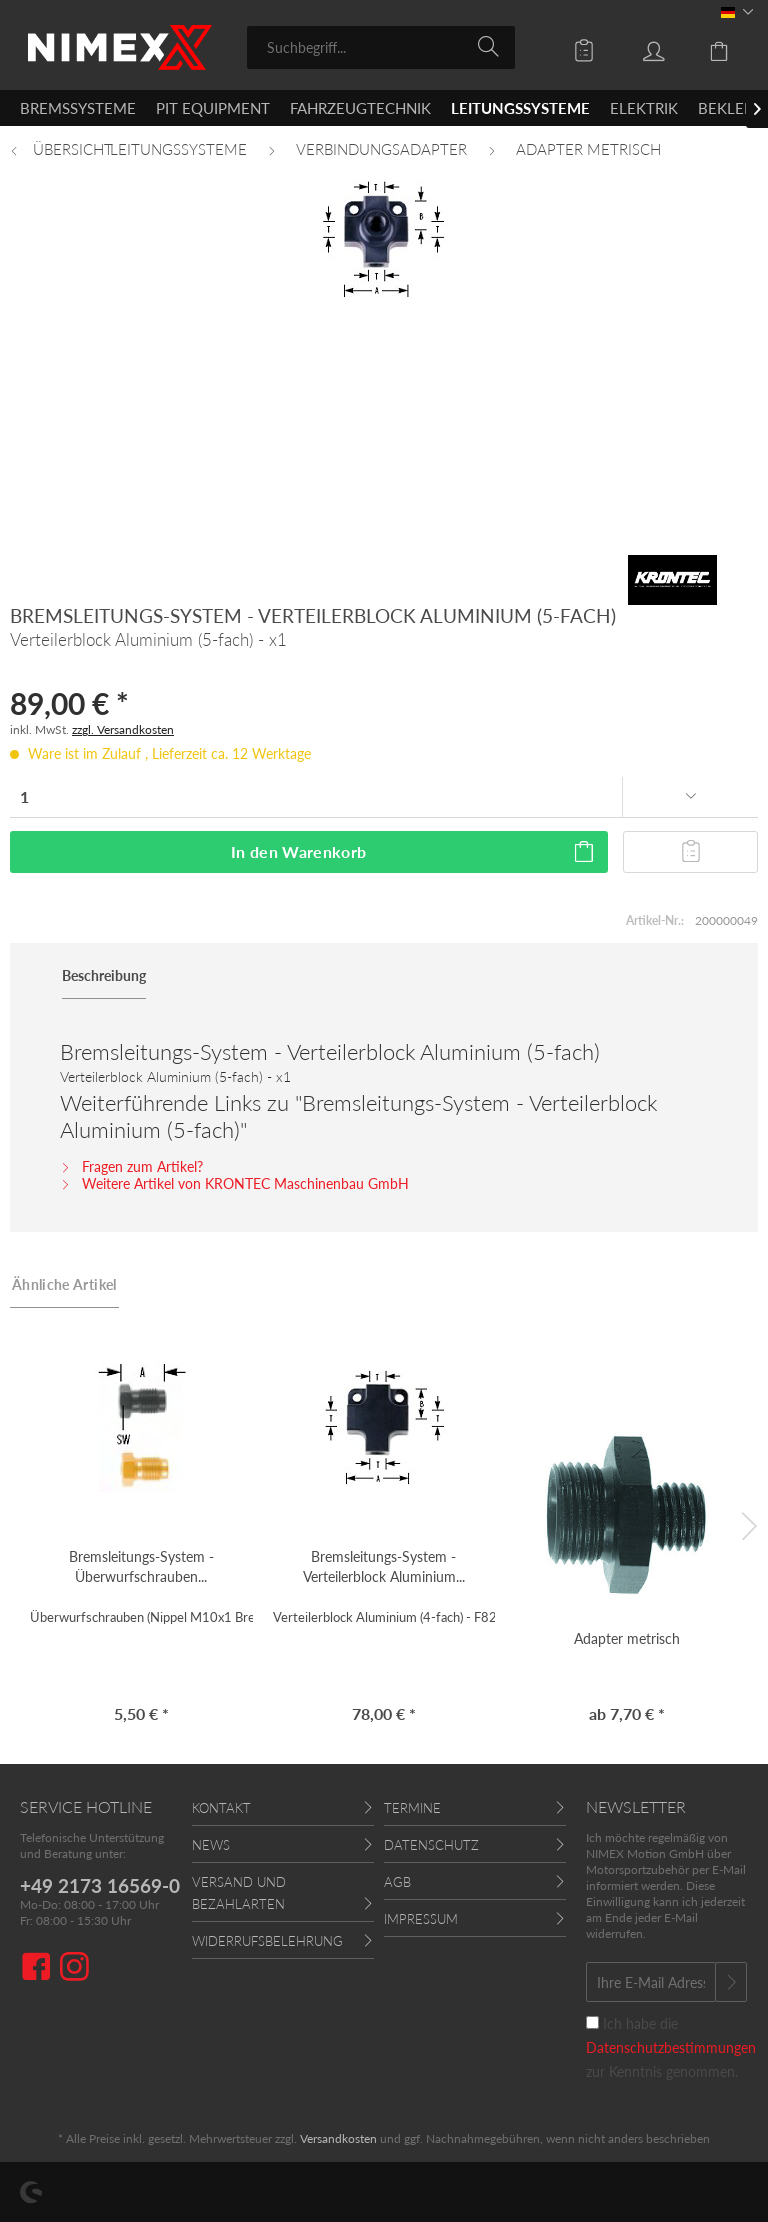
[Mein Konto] (639, 46)
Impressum (421, 1919)
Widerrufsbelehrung (267, 1941)
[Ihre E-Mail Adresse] (651, 1982)
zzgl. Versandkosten (123, 729)
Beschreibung (104, 975)
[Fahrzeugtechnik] (360, 108)
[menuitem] (381, 47)
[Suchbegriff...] (381, 47)
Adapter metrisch (627, 1638)
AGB (397, 1882)
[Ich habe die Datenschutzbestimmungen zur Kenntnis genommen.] (592, 2022)
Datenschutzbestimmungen (671, 2047)
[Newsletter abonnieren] (731, 1982)
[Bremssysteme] (78, 108)
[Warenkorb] (708, 46)
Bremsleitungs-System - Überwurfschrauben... (141, 1566)
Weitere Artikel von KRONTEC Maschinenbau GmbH (234, 1183)
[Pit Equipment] (213, 108)
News (211, 1845)
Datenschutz (431, 1845)
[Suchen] (491, 46)
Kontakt (221, 1808)
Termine (412, 1808)
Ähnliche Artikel (64, 1284)
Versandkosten (338, 2138)
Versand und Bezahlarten (239, 1893)
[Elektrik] (644, 108)
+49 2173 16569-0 (100, 1885)
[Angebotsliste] (570, 46)
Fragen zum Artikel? (131, 1166)
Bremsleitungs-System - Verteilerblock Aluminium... (384, 1566)
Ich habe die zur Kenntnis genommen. (671, 2047)
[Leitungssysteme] (520, 108)
